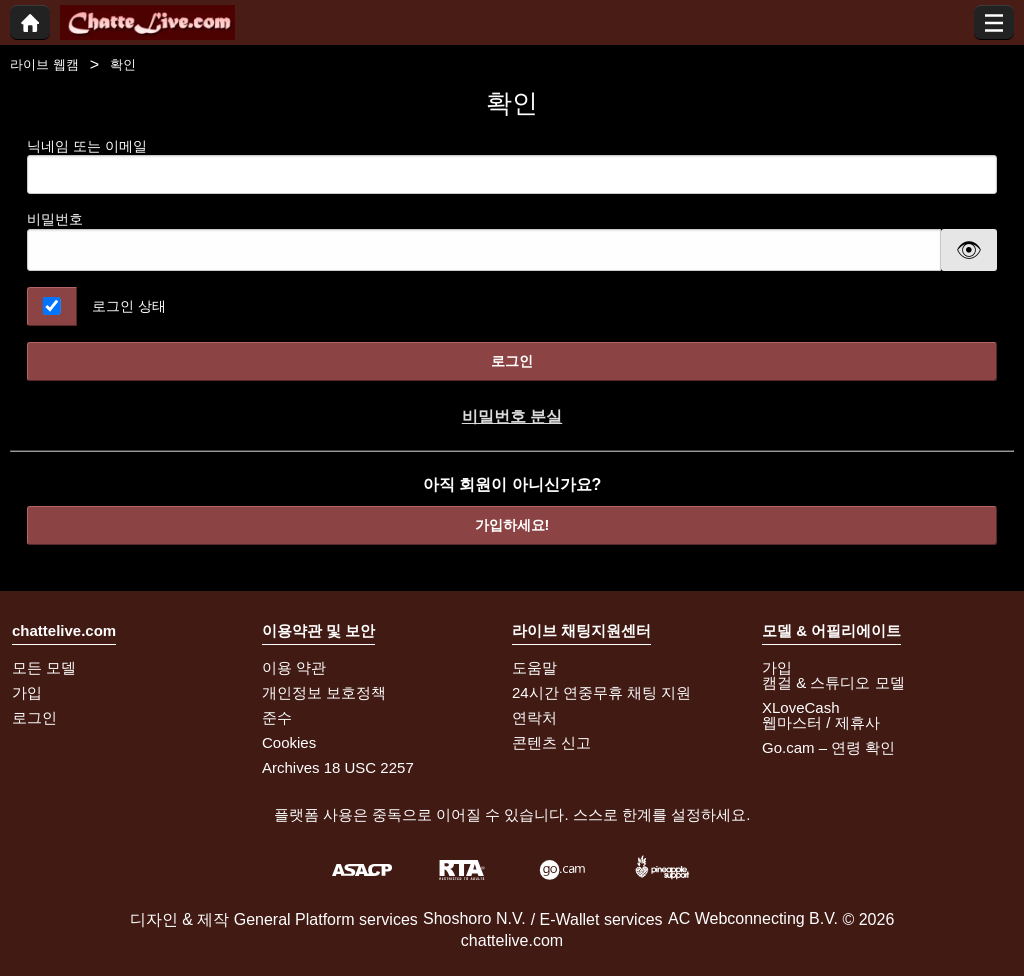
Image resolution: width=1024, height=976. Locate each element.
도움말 (534, 667)
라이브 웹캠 (44, 64)
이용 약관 (294, 667)
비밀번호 (55, 219)
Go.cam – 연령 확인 (828, 747)
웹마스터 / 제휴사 (821, 722)
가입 (27, 692)
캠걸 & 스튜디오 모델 (833, 682)
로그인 (512, 361)
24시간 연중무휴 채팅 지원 (601, 692)
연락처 (534, 717)
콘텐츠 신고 (551, 742)
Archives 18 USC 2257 (338, 767)
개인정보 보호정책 (324, 692)
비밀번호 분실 (512, 416)
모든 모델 (44, 667)
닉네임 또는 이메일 (512, 166)
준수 (277, 717)
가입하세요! (512, 525)
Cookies (289, 742)
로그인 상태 (129, 306)
